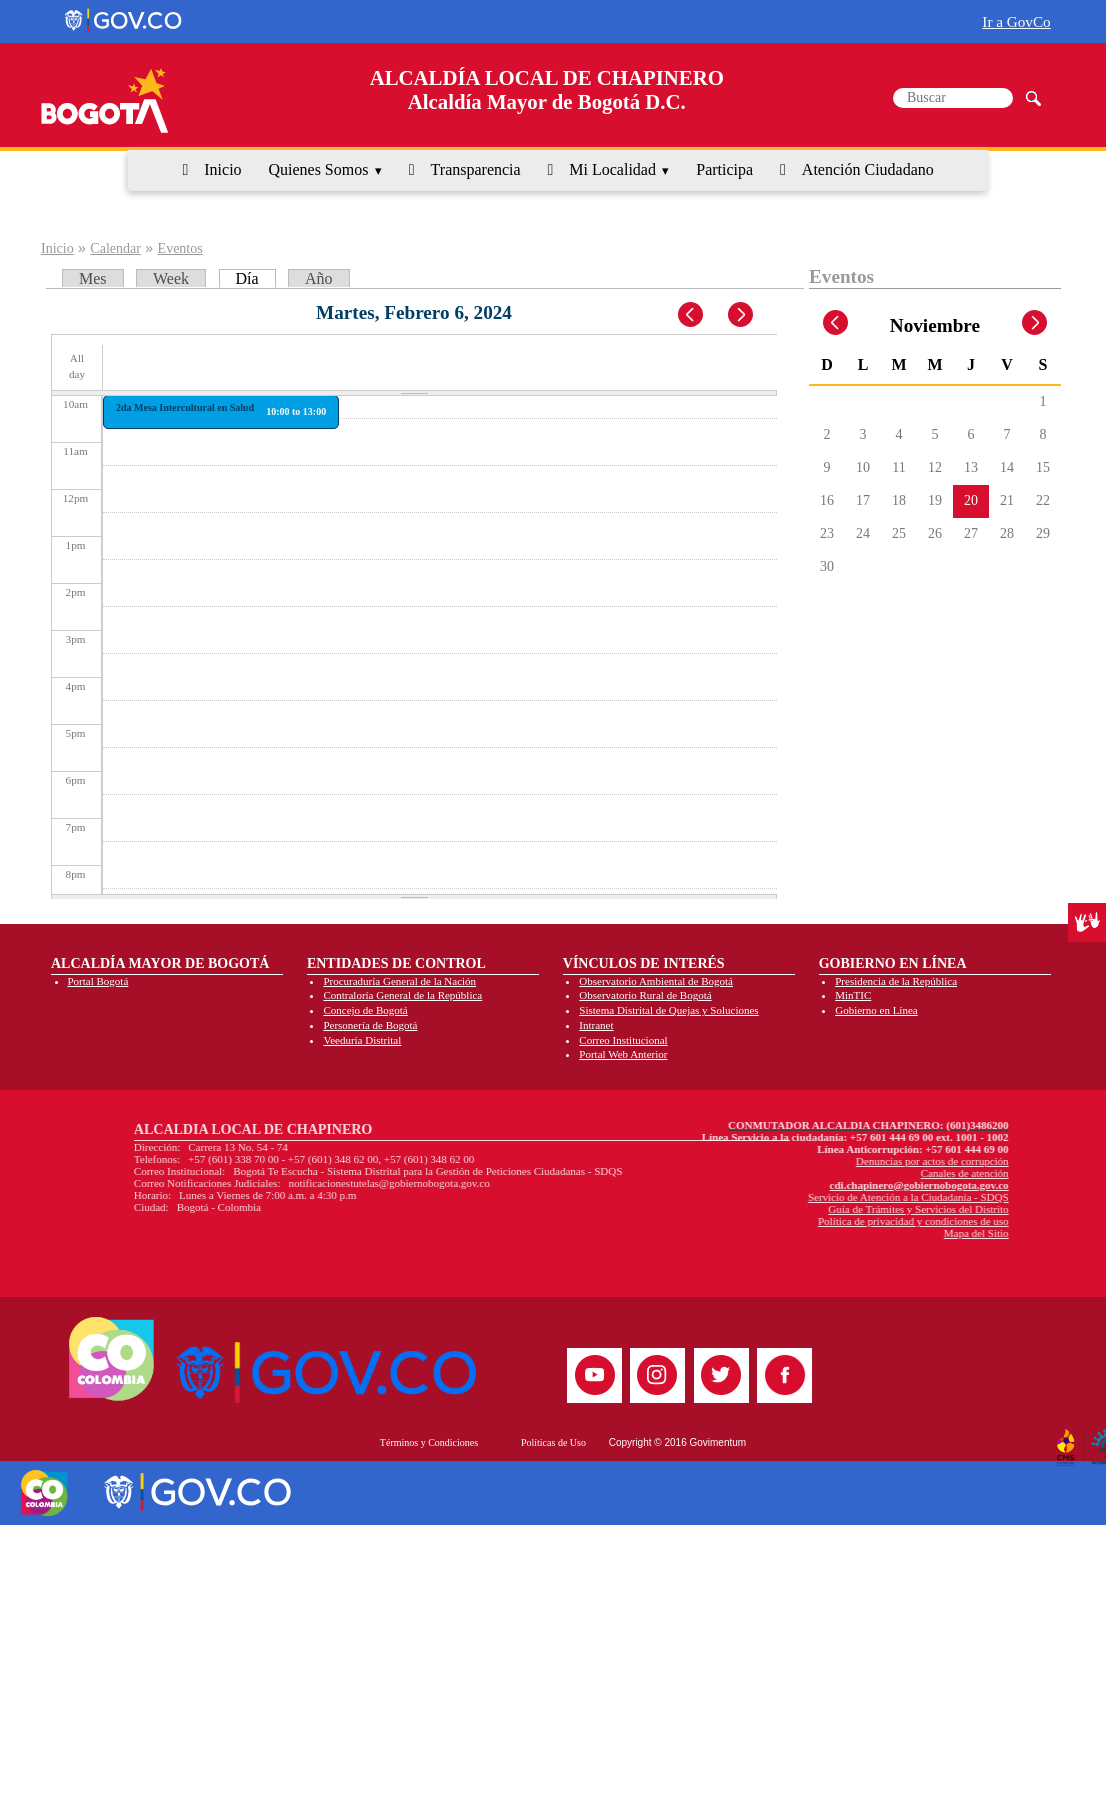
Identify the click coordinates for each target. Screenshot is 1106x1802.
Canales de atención (805, 1173)
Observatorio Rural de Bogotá (645, 995)
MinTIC (853, 995)
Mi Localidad (612, 169)
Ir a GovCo (1016, 21)
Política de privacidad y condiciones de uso (753, 1221)
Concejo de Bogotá (365, 1010)
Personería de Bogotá (370, 1025)
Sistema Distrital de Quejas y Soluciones (668, 1010)
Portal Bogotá (98, 981)
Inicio (222, 169)
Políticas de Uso (553, 1442)
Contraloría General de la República (402, 995)
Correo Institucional (623, 1040)
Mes (93, 278)
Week (171, 278)
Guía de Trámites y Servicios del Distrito (759, 1209)
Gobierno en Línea (876, 1010)
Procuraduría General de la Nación (399, 981)
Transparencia (476, 169)
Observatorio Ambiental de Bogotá (656, 981)
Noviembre (935, 325)
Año (319, 278)
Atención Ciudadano (868, 169)
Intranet (596, 1025)
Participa (724, 169)
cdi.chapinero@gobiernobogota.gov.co (759, 1185)
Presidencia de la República (896, 981)
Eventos (180, 248)
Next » (751, 315)
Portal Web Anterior (623, 1054)
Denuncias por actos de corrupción (772, 1161)
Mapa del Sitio (816, 1233)
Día (256, 278)
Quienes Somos (318, 169)
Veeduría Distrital (362, 1040)
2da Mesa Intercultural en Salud (185, 407)
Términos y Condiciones (429, 1442)
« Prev (692, 315)
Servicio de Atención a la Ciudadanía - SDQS (748, 1197)
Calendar (115, 248)
